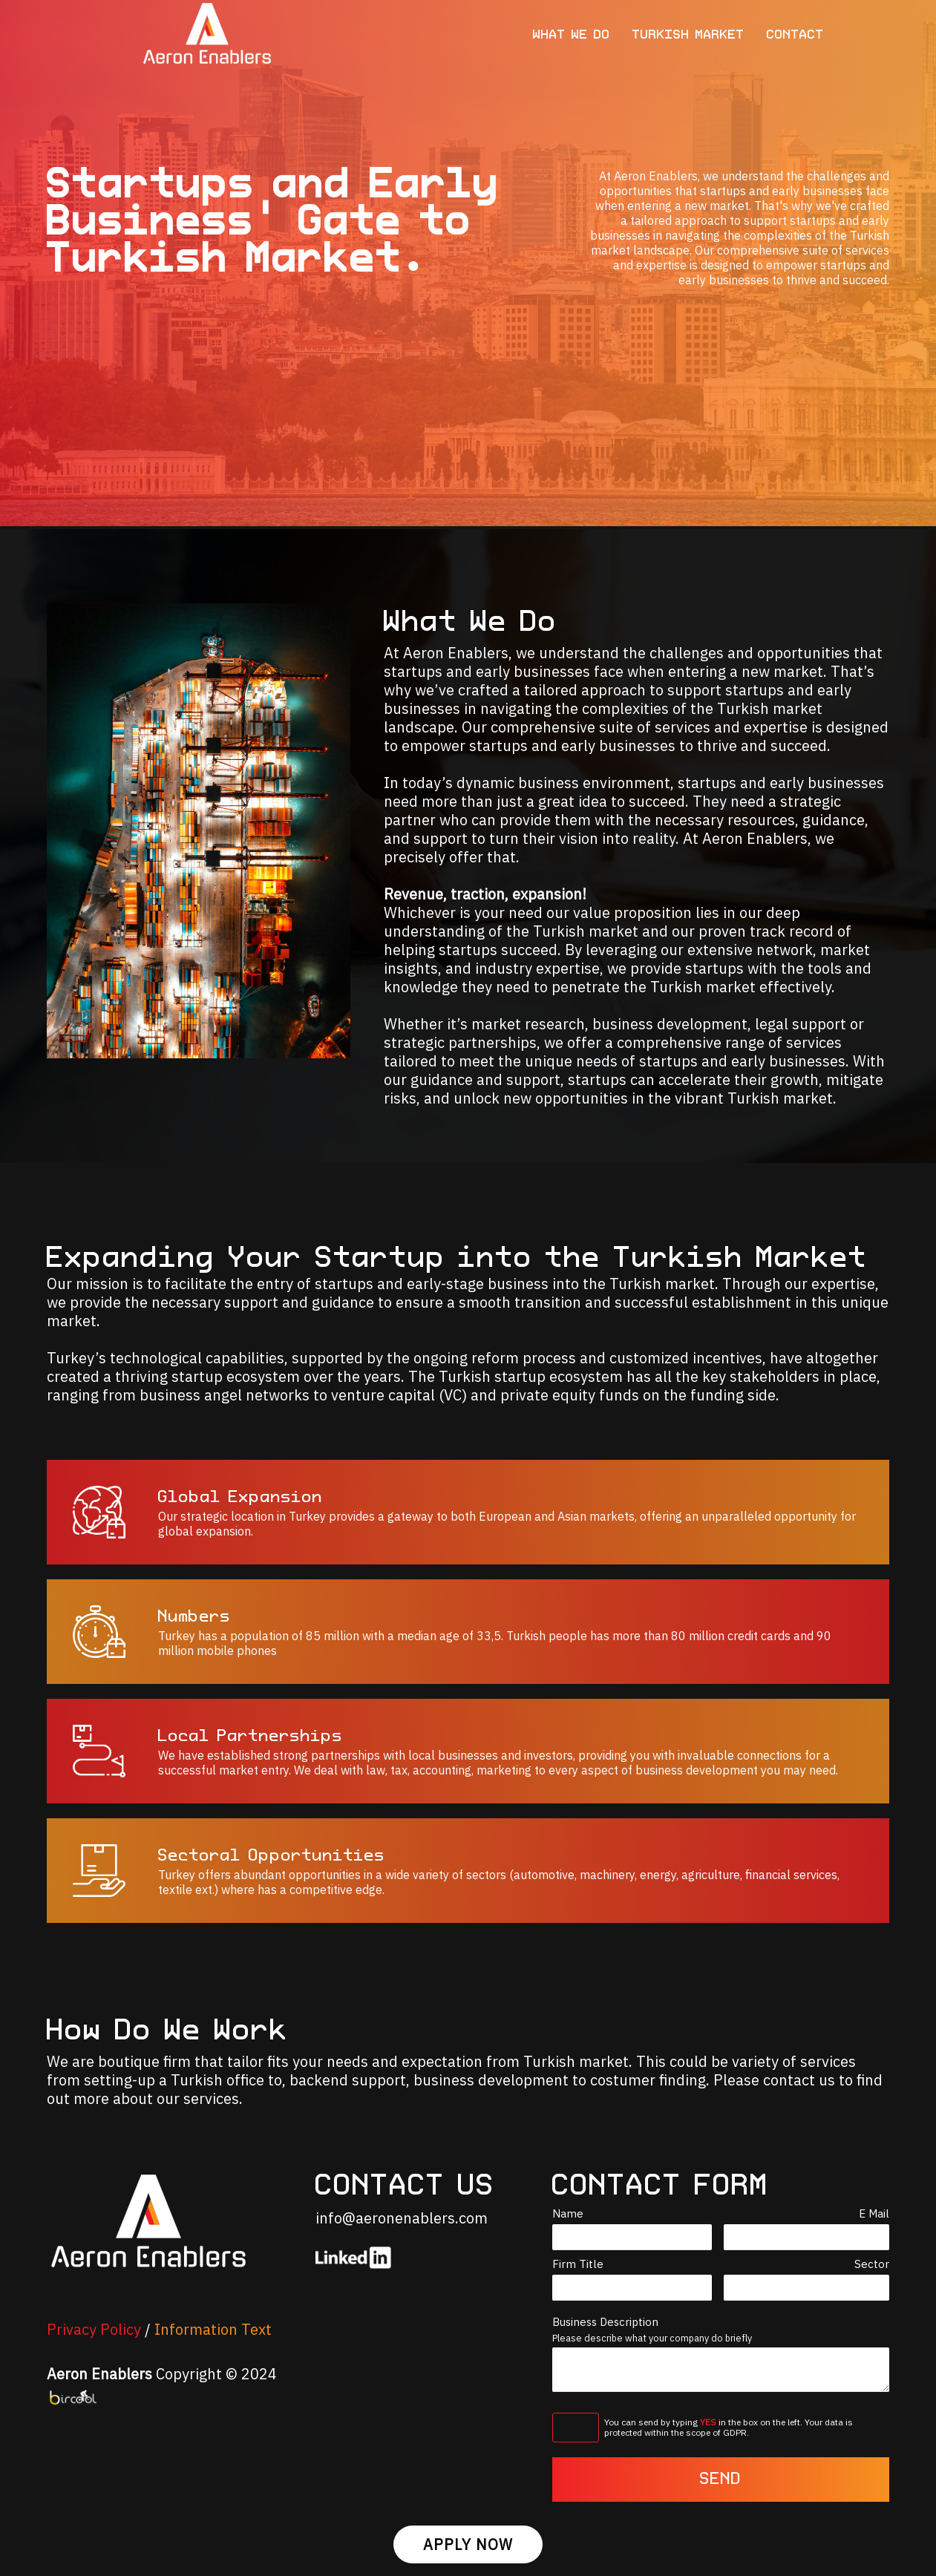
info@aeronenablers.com (401, 2218)
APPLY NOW (468, 2544)
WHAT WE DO (571, 35)
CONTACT (795, 35)
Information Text (213, 2329)
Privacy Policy (94, 2329)
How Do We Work (168, 2031)
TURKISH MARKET (688, 35)
